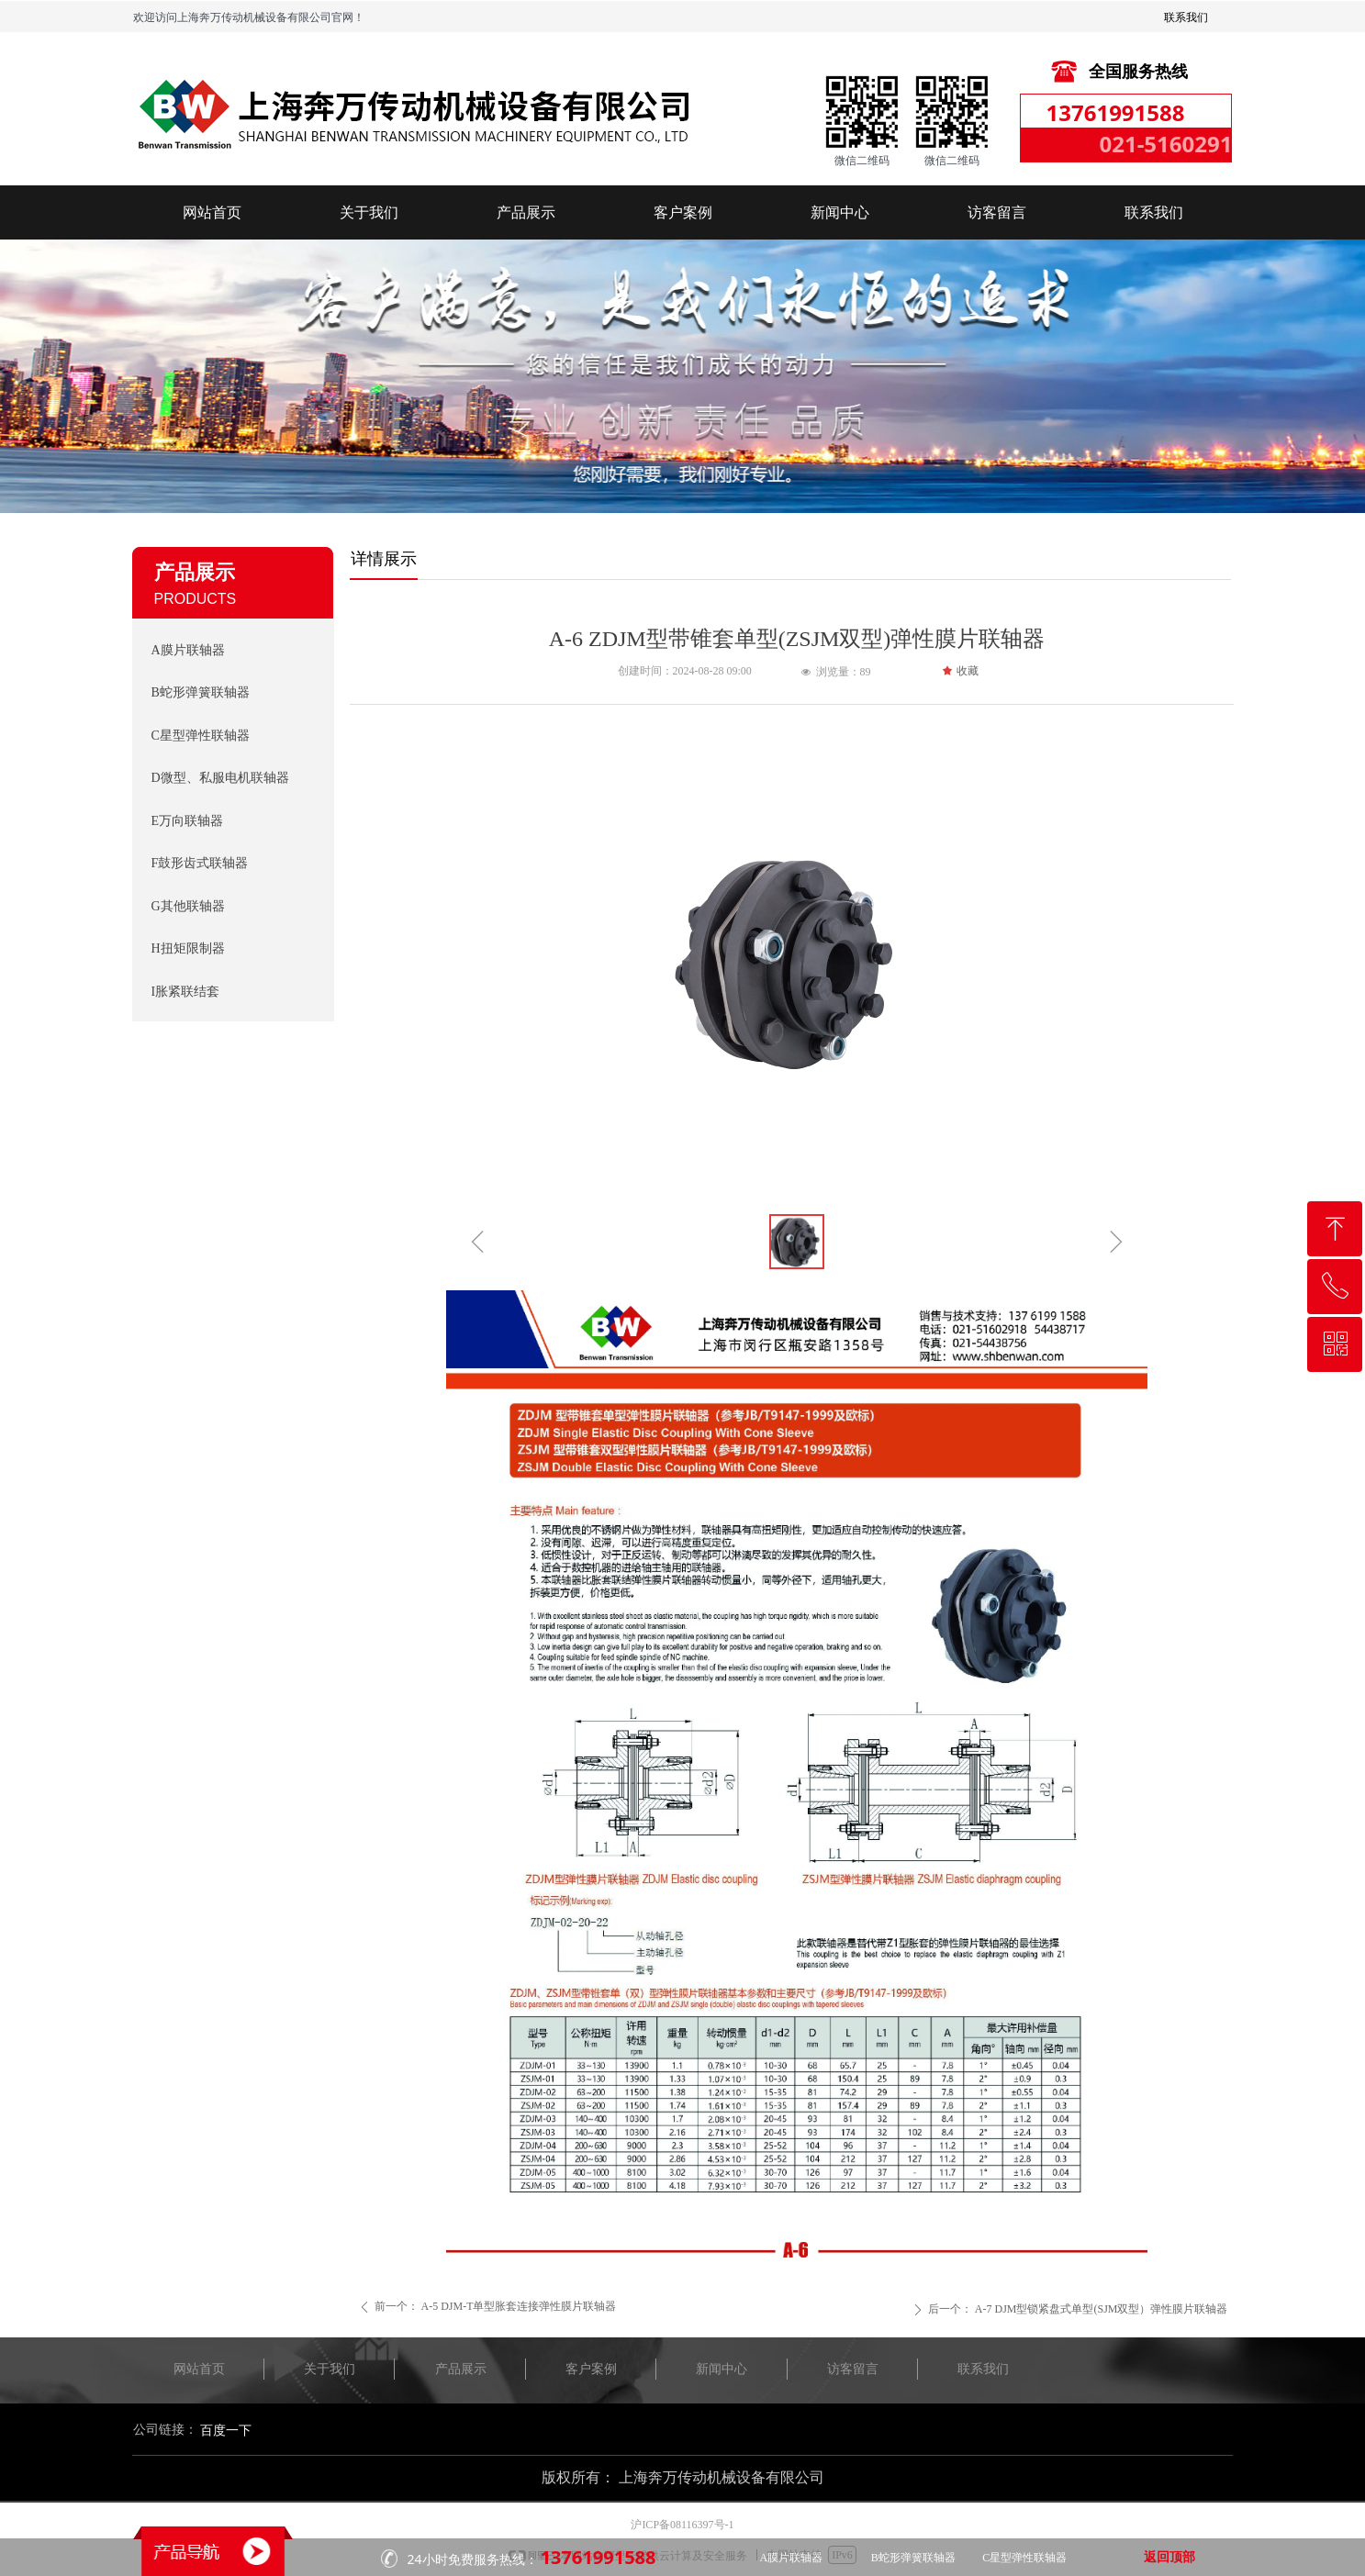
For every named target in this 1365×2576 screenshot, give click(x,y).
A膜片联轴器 (188, 650)
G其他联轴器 (188, 906)
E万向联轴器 (187, 821)
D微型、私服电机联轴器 (220, 778)
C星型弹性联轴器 (200, 735)
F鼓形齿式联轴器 (200, 863)
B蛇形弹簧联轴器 (200, 692)
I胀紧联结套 (185, 991)
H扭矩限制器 (188, 948)
